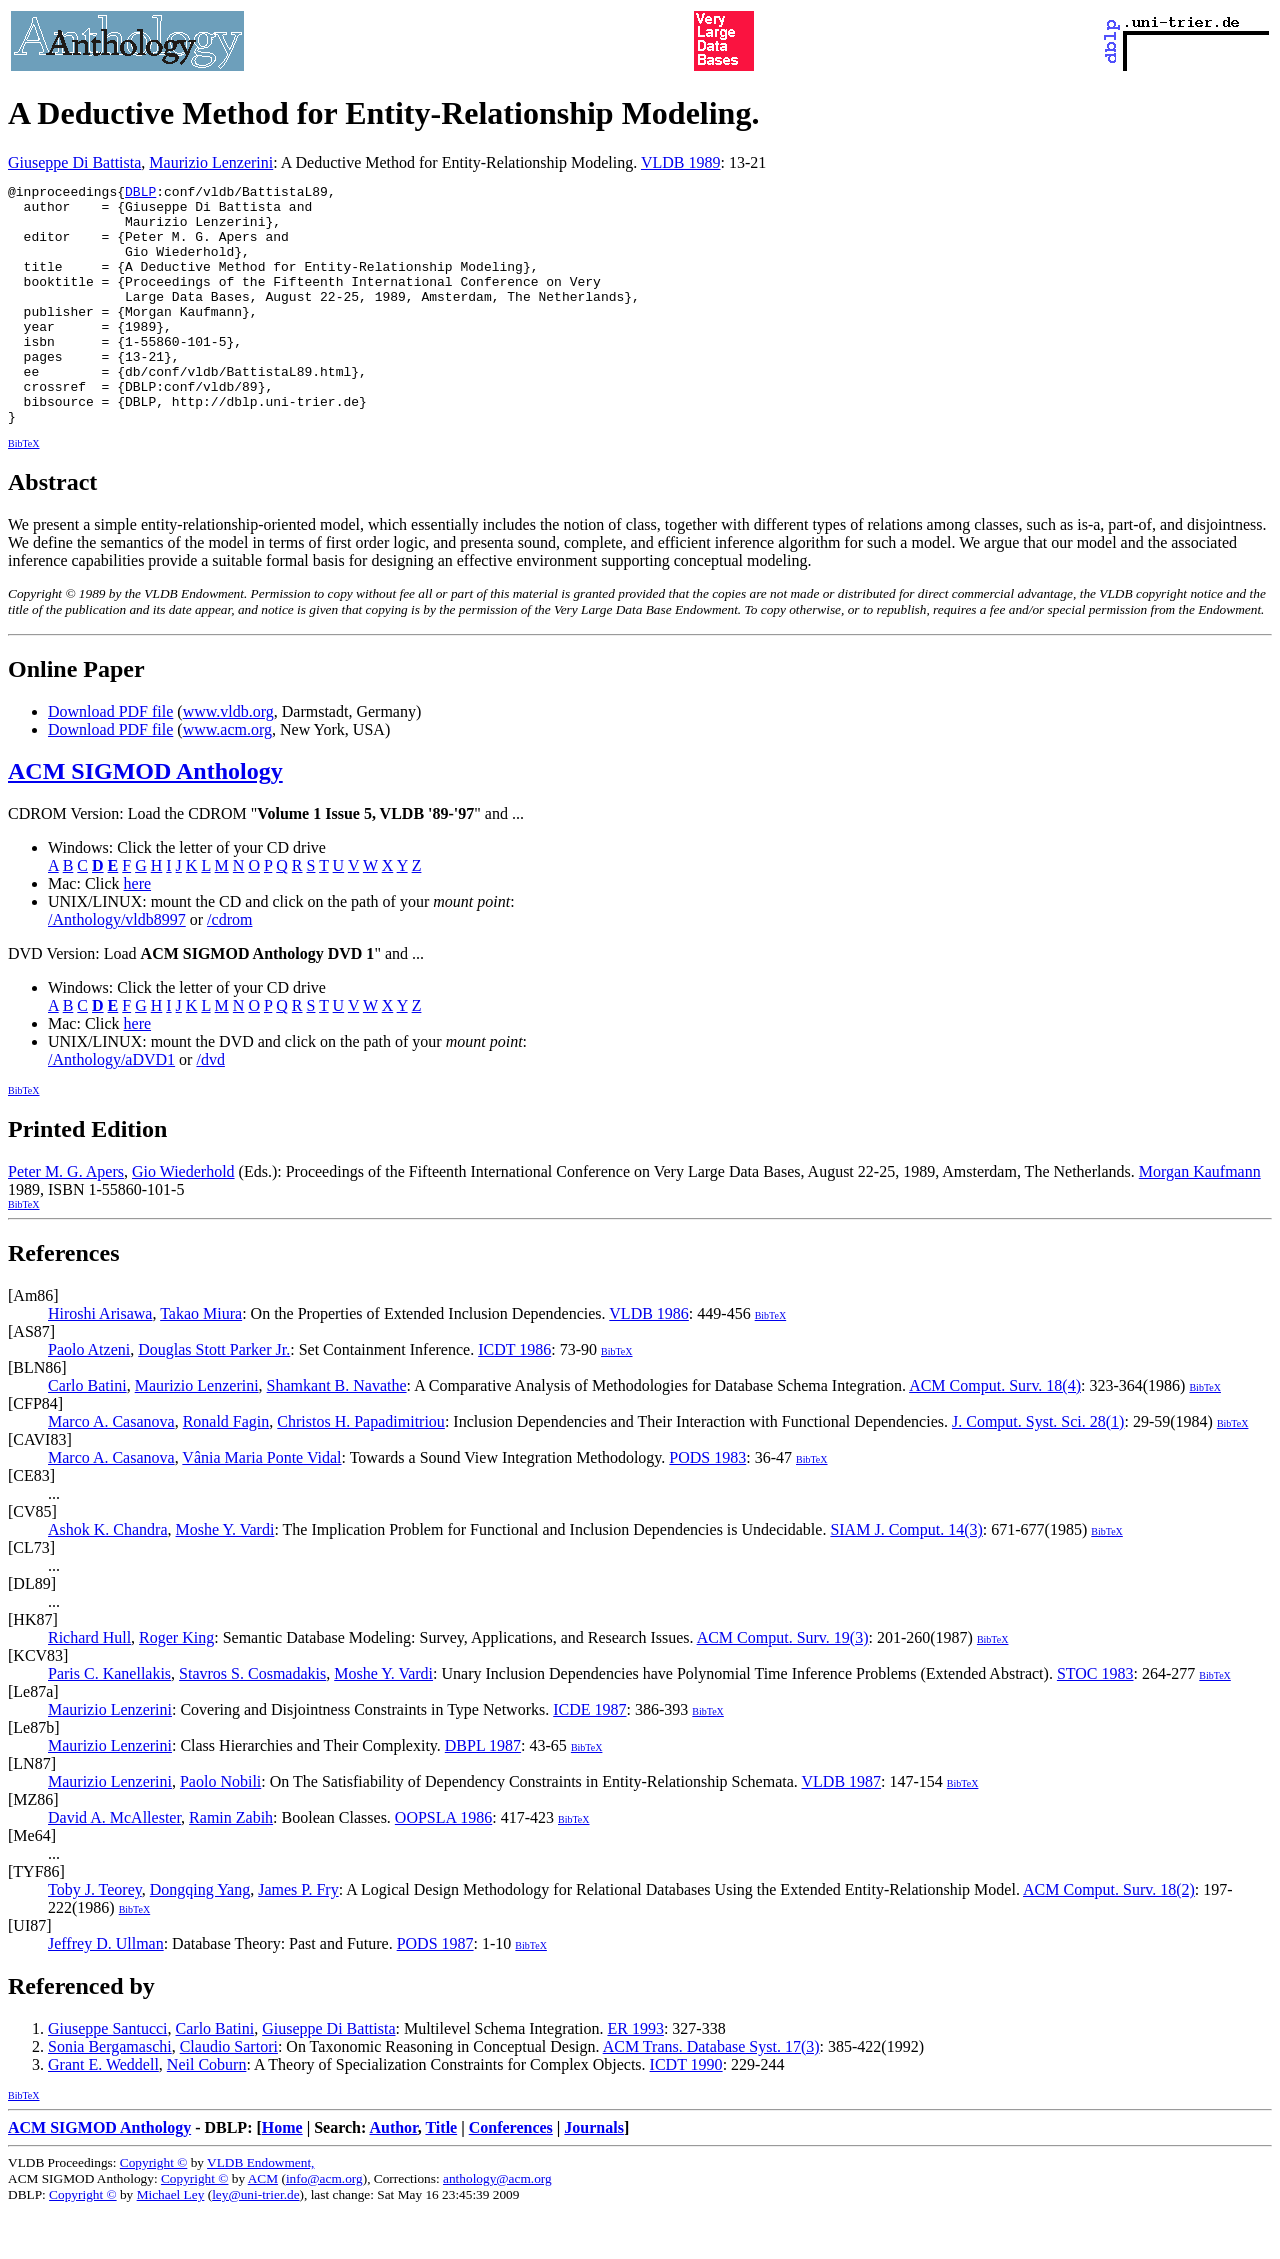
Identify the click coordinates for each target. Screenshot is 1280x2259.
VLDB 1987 (842, 1829)
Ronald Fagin (226, 1469)
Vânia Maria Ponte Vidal (261, 1505)
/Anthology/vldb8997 (117, 967)
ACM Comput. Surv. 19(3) (783, 1685)
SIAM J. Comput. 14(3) (906, 1577)
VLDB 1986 (649, 1361)
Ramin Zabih (231, 1865)
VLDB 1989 (681, 162)
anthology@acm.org (497, 2226)
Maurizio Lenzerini (211, 162)
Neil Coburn (207, 2112)
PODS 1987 (435, 1991)
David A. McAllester (114, 1865)
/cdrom (229, 967)
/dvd (210, 1107)
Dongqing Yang (200, 1937)
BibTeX (24, 491)
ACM (263, 2226)
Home (282, 2175)
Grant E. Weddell (103, 2112)
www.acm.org (227, 777)
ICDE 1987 (589, 1757)
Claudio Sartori (229, 2094)
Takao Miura (201, 1361)
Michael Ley (171, 2242)
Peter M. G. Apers (66, 1219)
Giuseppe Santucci (108, 2076)
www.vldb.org (228, 759)
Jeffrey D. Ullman (106, 1991)
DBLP (140, 194)
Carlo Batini (87, 1433)
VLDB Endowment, (260, 2210)
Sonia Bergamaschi (110, 2094)
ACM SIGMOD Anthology (145, 819)
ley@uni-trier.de (255, 2242)
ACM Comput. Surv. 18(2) (1109, 1937)
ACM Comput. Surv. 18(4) (995, 1433)
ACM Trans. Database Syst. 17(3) (711, 2094)
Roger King (176, 1685)
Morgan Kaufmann (1200, 1219)
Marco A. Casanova (111, 1469)
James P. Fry (298, 1937)
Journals (594, 2175)
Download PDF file (110, 759)
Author (393, 2175)
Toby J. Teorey (95, 1937)
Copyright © (154, 2210)
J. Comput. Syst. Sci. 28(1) (1038, 1469)
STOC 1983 (1095, 1721)
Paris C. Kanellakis (109, 1721)
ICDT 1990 (686, 2112)
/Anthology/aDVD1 (111, 1107)
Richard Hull (89, 1685)
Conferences (511, 2175)
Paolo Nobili (220, 1829)
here (138, 931)
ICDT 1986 (514, 1397)
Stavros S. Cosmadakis (252, 1721)
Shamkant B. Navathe (337, 1433)
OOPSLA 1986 (443, 1865)
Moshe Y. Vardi (225, 1577)
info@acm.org (324, 2226)
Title (441, 2175)
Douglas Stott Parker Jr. (214, 1397)
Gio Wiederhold (183, 1219)
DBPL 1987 (483, 1793)
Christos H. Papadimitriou (361, 1469)
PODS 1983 (707, 1505)
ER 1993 (635, 2076)
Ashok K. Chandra (108, 1577)
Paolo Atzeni (89, 1397)
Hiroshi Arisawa (100, 1361)
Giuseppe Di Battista (74, 162)
